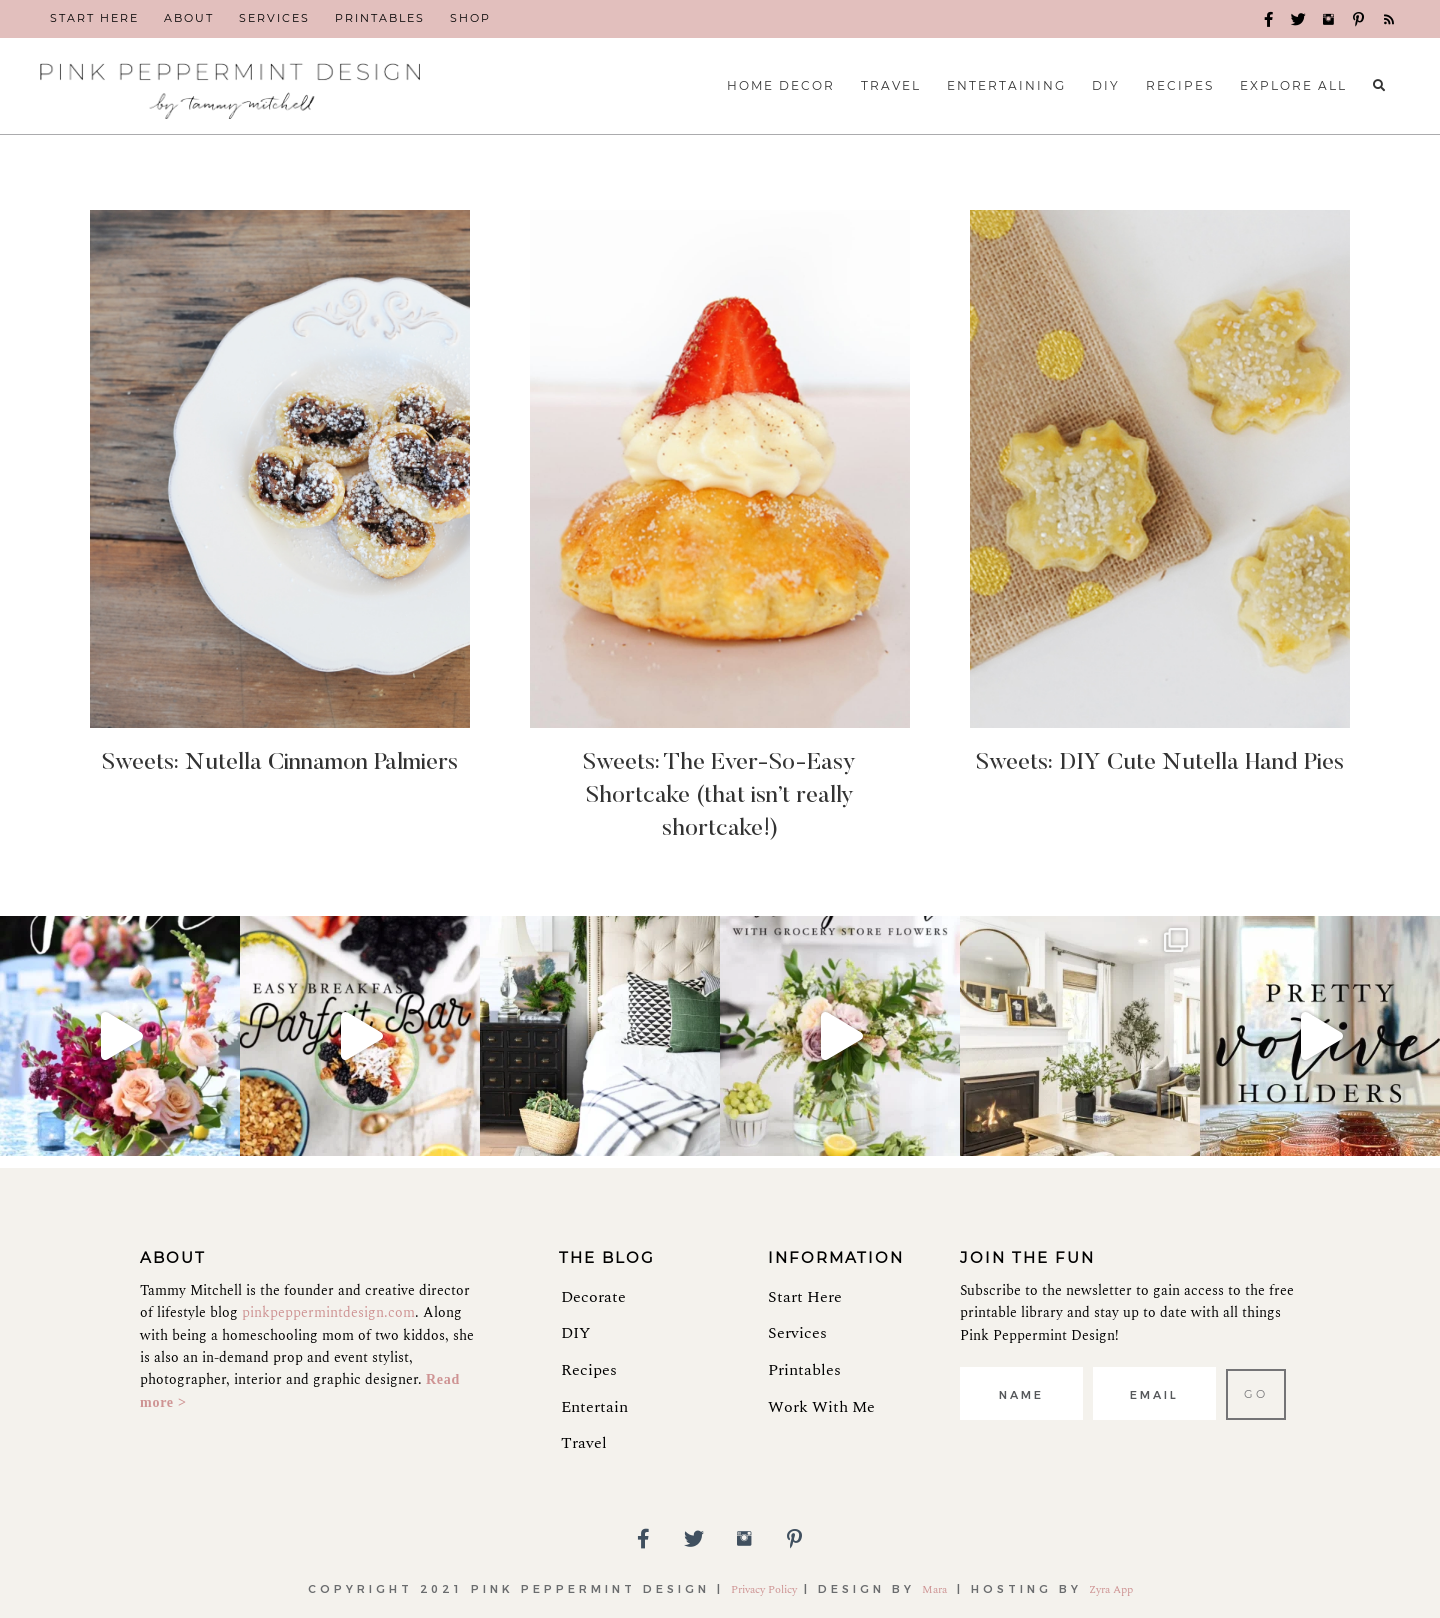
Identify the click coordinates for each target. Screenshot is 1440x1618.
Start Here (805, 1297)
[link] (94, 19)
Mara (936, 1589)
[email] (1154, 1393)
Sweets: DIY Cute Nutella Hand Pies (1160, 763)
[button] (1270, 20)
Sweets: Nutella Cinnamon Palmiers (280, 763)
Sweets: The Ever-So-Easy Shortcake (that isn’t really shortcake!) (719, 795)
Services (797, 1333)
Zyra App (1111, 1589)
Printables (804, 1370)
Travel (584, 1443)
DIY (575, 1333)
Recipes (589, 1370)
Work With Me (821, 1407)
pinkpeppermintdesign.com (328, 1312)
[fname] (1021, 1393)
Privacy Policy (764, 1589)
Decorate (593, 1297)
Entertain (594, 1407)
